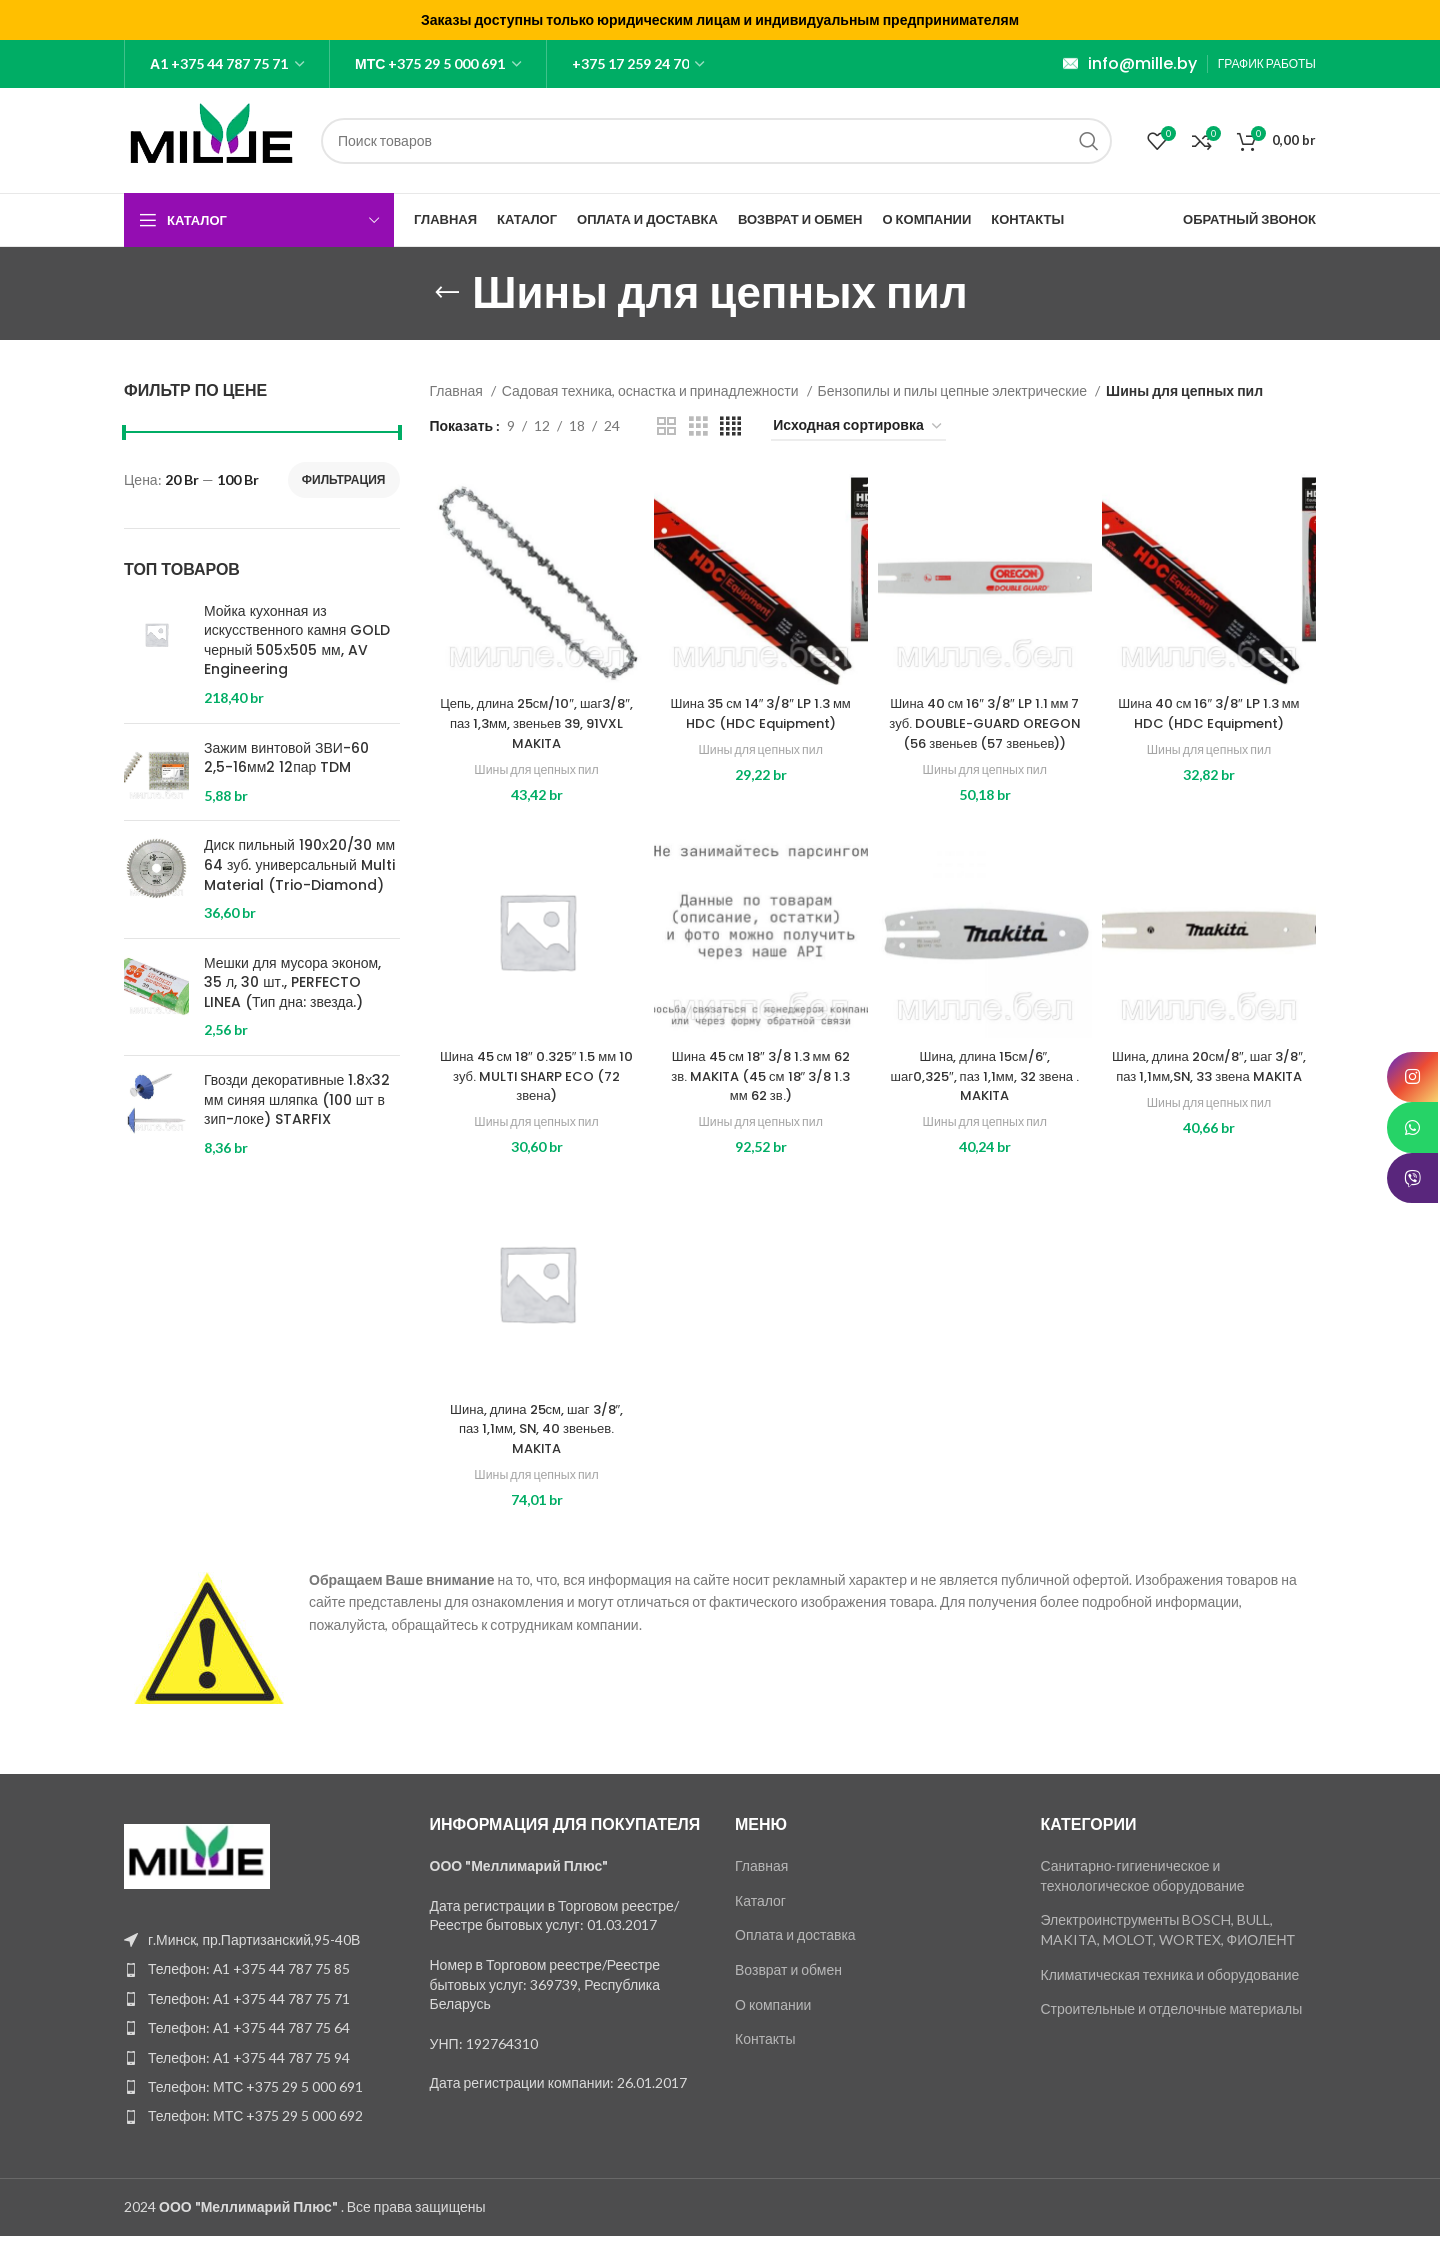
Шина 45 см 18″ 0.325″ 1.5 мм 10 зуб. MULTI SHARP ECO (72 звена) (537, 1095)
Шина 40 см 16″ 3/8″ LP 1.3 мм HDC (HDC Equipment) (1209, 713)
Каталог (760, 1919)
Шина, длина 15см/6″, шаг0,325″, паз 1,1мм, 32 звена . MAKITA (985, 1095)
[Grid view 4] (730, 426)
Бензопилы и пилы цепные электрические (954, 390)
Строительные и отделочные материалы (1172, 2028)
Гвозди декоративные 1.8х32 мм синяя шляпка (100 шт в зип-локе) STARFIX (297, 1100)
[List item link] (262, 1989)
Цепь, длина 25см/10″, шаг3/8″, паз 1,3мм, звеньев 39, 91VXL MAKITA (537, 722)
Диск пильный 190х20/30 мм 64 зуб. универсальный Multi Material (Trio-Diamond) (299, 865)
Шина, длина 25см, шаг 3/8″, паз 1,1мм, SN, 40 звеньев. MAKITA (537, 1447)
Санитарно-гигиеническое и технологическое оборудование (1143, 1895)
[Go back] (447, 293)
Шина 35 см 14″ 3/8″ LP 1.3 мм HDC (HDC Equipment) (761, 713)
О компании (773, 2023)
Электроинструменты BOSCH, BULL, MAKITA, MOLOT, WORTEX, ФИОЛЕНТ (1168, 1949)
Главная (458, 390)
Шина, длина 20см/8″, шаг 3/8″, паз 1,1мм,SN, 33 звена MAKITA (1209, 1095)
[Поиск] (716, 141)
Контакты (765, 2058)
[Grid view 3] (698, 426)
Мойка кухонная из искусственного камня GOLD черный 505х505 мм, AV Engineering (297, 641)
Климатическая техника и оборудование (1170, 1993)
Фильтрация (344, 479)
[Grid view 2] (666, 426)
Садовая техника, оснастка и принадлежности (652, 390)
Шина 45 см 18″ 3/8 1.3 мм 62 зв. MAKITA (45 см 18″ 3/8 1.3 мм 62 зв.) (761, 1095)
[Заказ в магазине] (858, 426)
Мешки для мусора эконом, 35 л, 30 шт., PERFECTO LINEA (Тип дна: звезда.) (292, 983)
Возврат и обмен (788, 1989)
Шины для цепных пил (536, 769)
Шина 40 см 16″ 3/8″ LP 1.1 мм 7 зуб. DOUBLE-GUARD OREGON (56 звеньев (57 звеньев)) (985, 732)
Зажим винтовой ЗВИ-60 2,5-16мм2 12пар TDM (286, 758)
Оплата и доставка (795, 1954)
